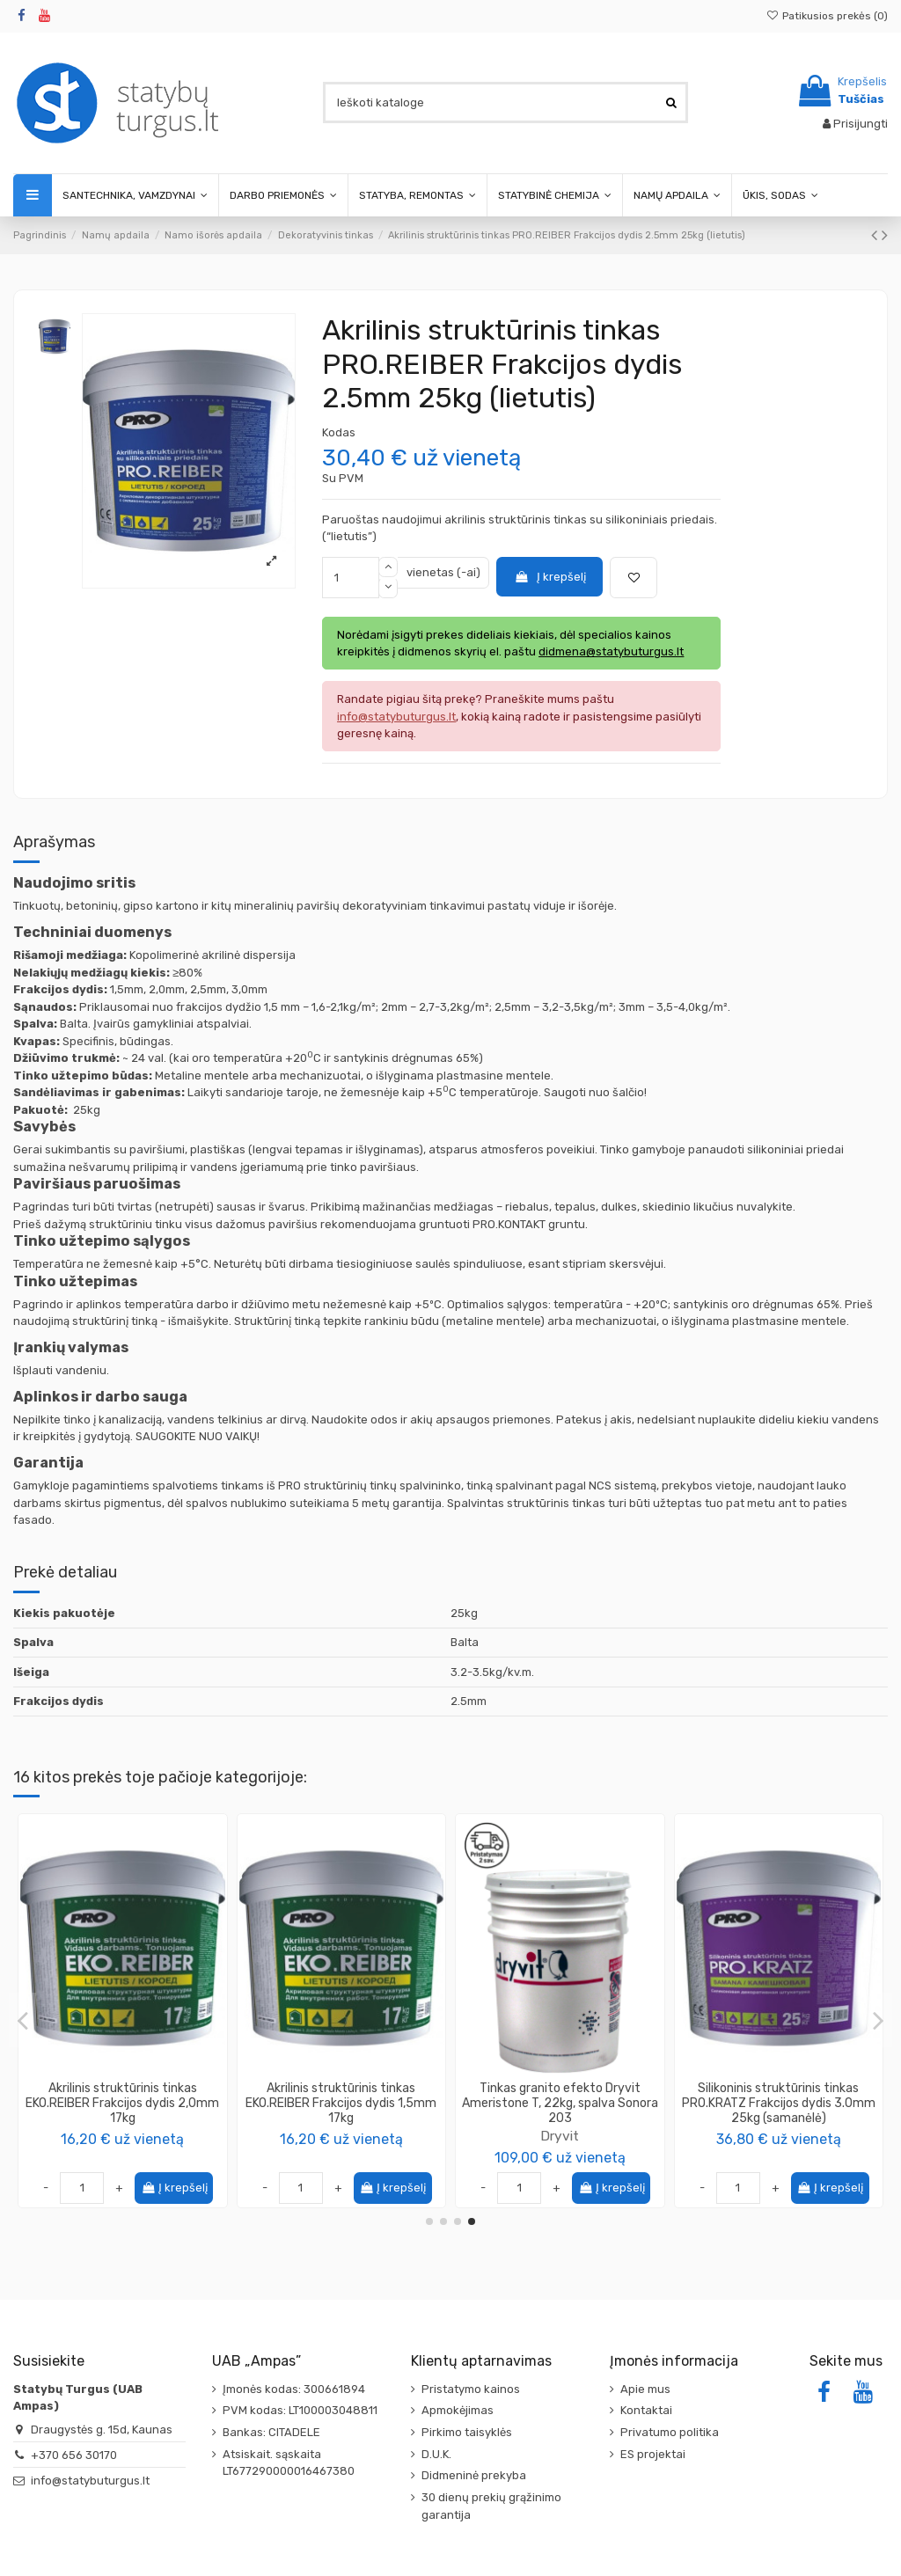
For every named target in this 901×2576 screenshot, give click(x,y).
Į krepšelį (550, 576)
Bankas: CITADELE (271, 2432)
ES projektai (652, 2454)
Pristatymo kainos (470, 2389)
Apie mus (645, 2389)
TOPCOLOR (559, 2120)
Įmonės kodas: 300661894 (294, 2389)
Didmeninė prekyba (473, 2475)
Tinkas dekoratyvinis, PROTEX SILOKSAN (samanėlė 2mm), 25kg (559, 2096)
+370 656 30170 (74, 2455)
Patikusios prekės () (827, 16)
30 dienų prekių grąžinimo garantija (491, 2506)
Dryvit (341, 2135)
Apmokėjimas (457, 2410)
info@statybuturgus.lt (90, 2480)
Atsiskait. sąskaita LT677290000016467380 (289, 2463)
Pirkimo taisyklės (466, 2432)
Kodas (338, 432)
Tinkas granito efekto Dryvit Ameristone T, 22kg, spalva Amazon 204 (340, 2103)
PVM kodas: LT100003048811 (300, 2410)
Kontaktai (646, 2410)
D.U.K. (436, 2454)
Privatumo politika (669, 2432)
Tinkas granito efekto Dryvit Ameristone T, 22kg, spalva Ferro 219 (778, 2103)
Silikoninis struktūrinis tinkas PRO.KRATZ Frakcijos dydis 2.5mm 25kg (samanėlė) (122, 2103)
